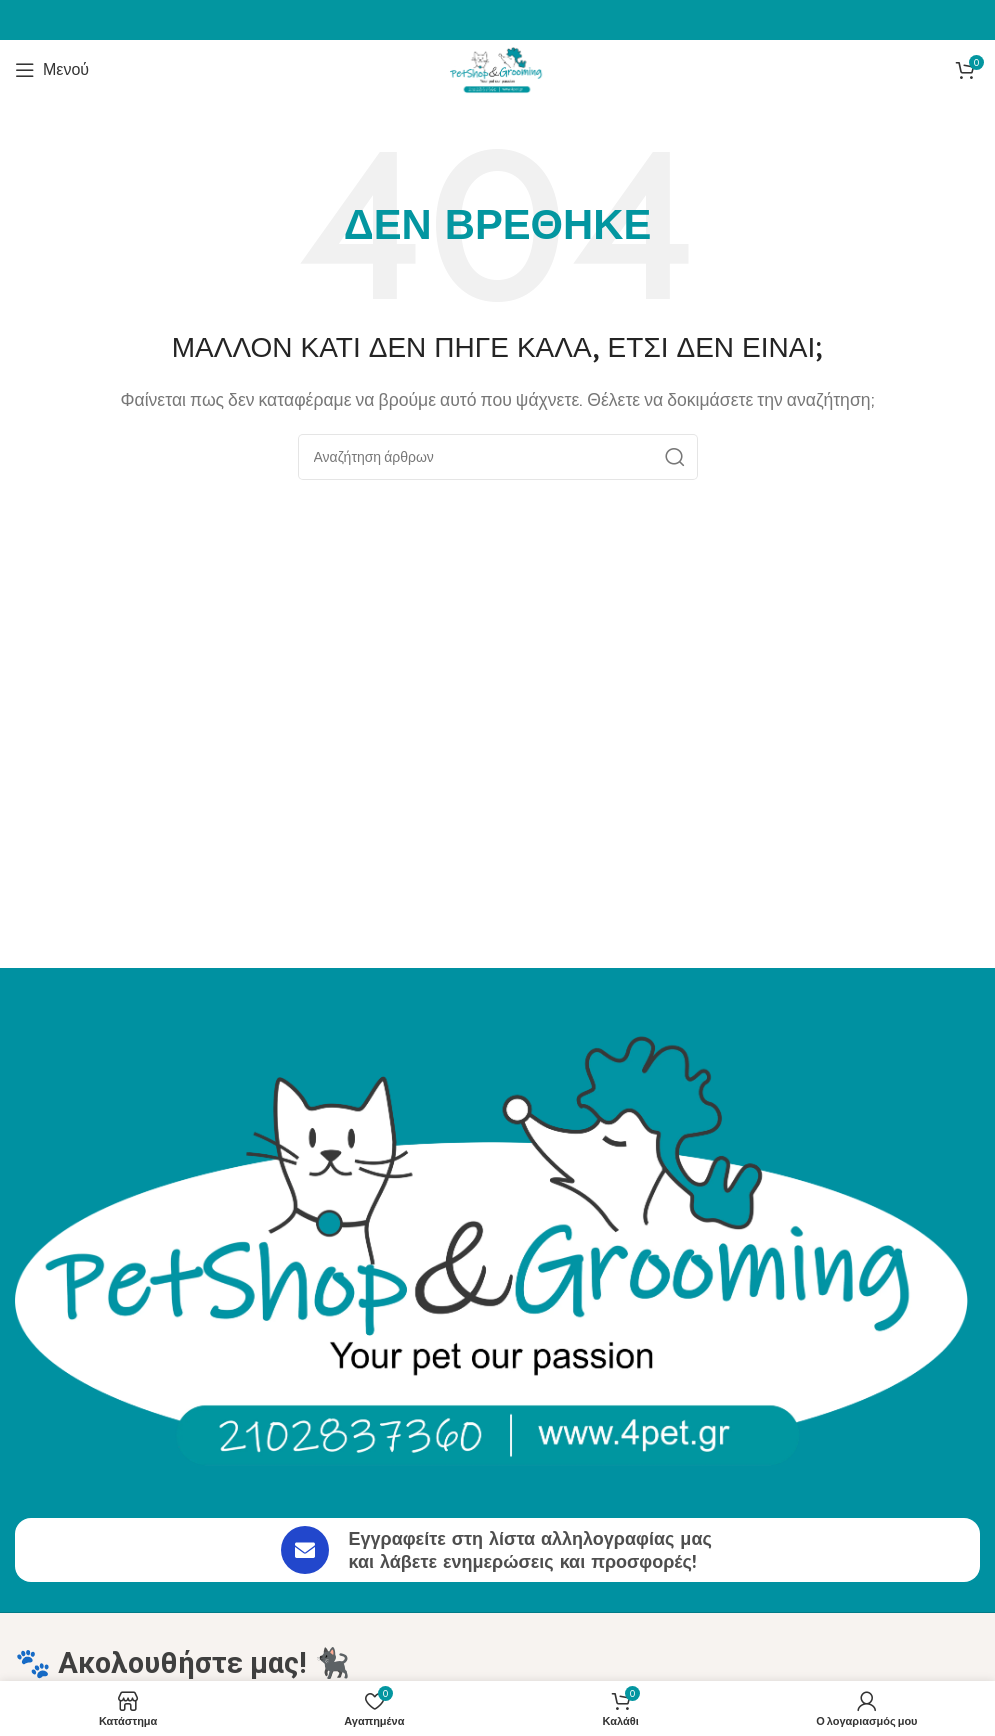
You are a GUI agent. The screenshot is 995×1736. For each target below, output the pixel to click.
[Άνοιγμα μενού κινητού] (52, 70)
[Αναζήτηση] (498, 457)
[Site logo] (498, 68)
